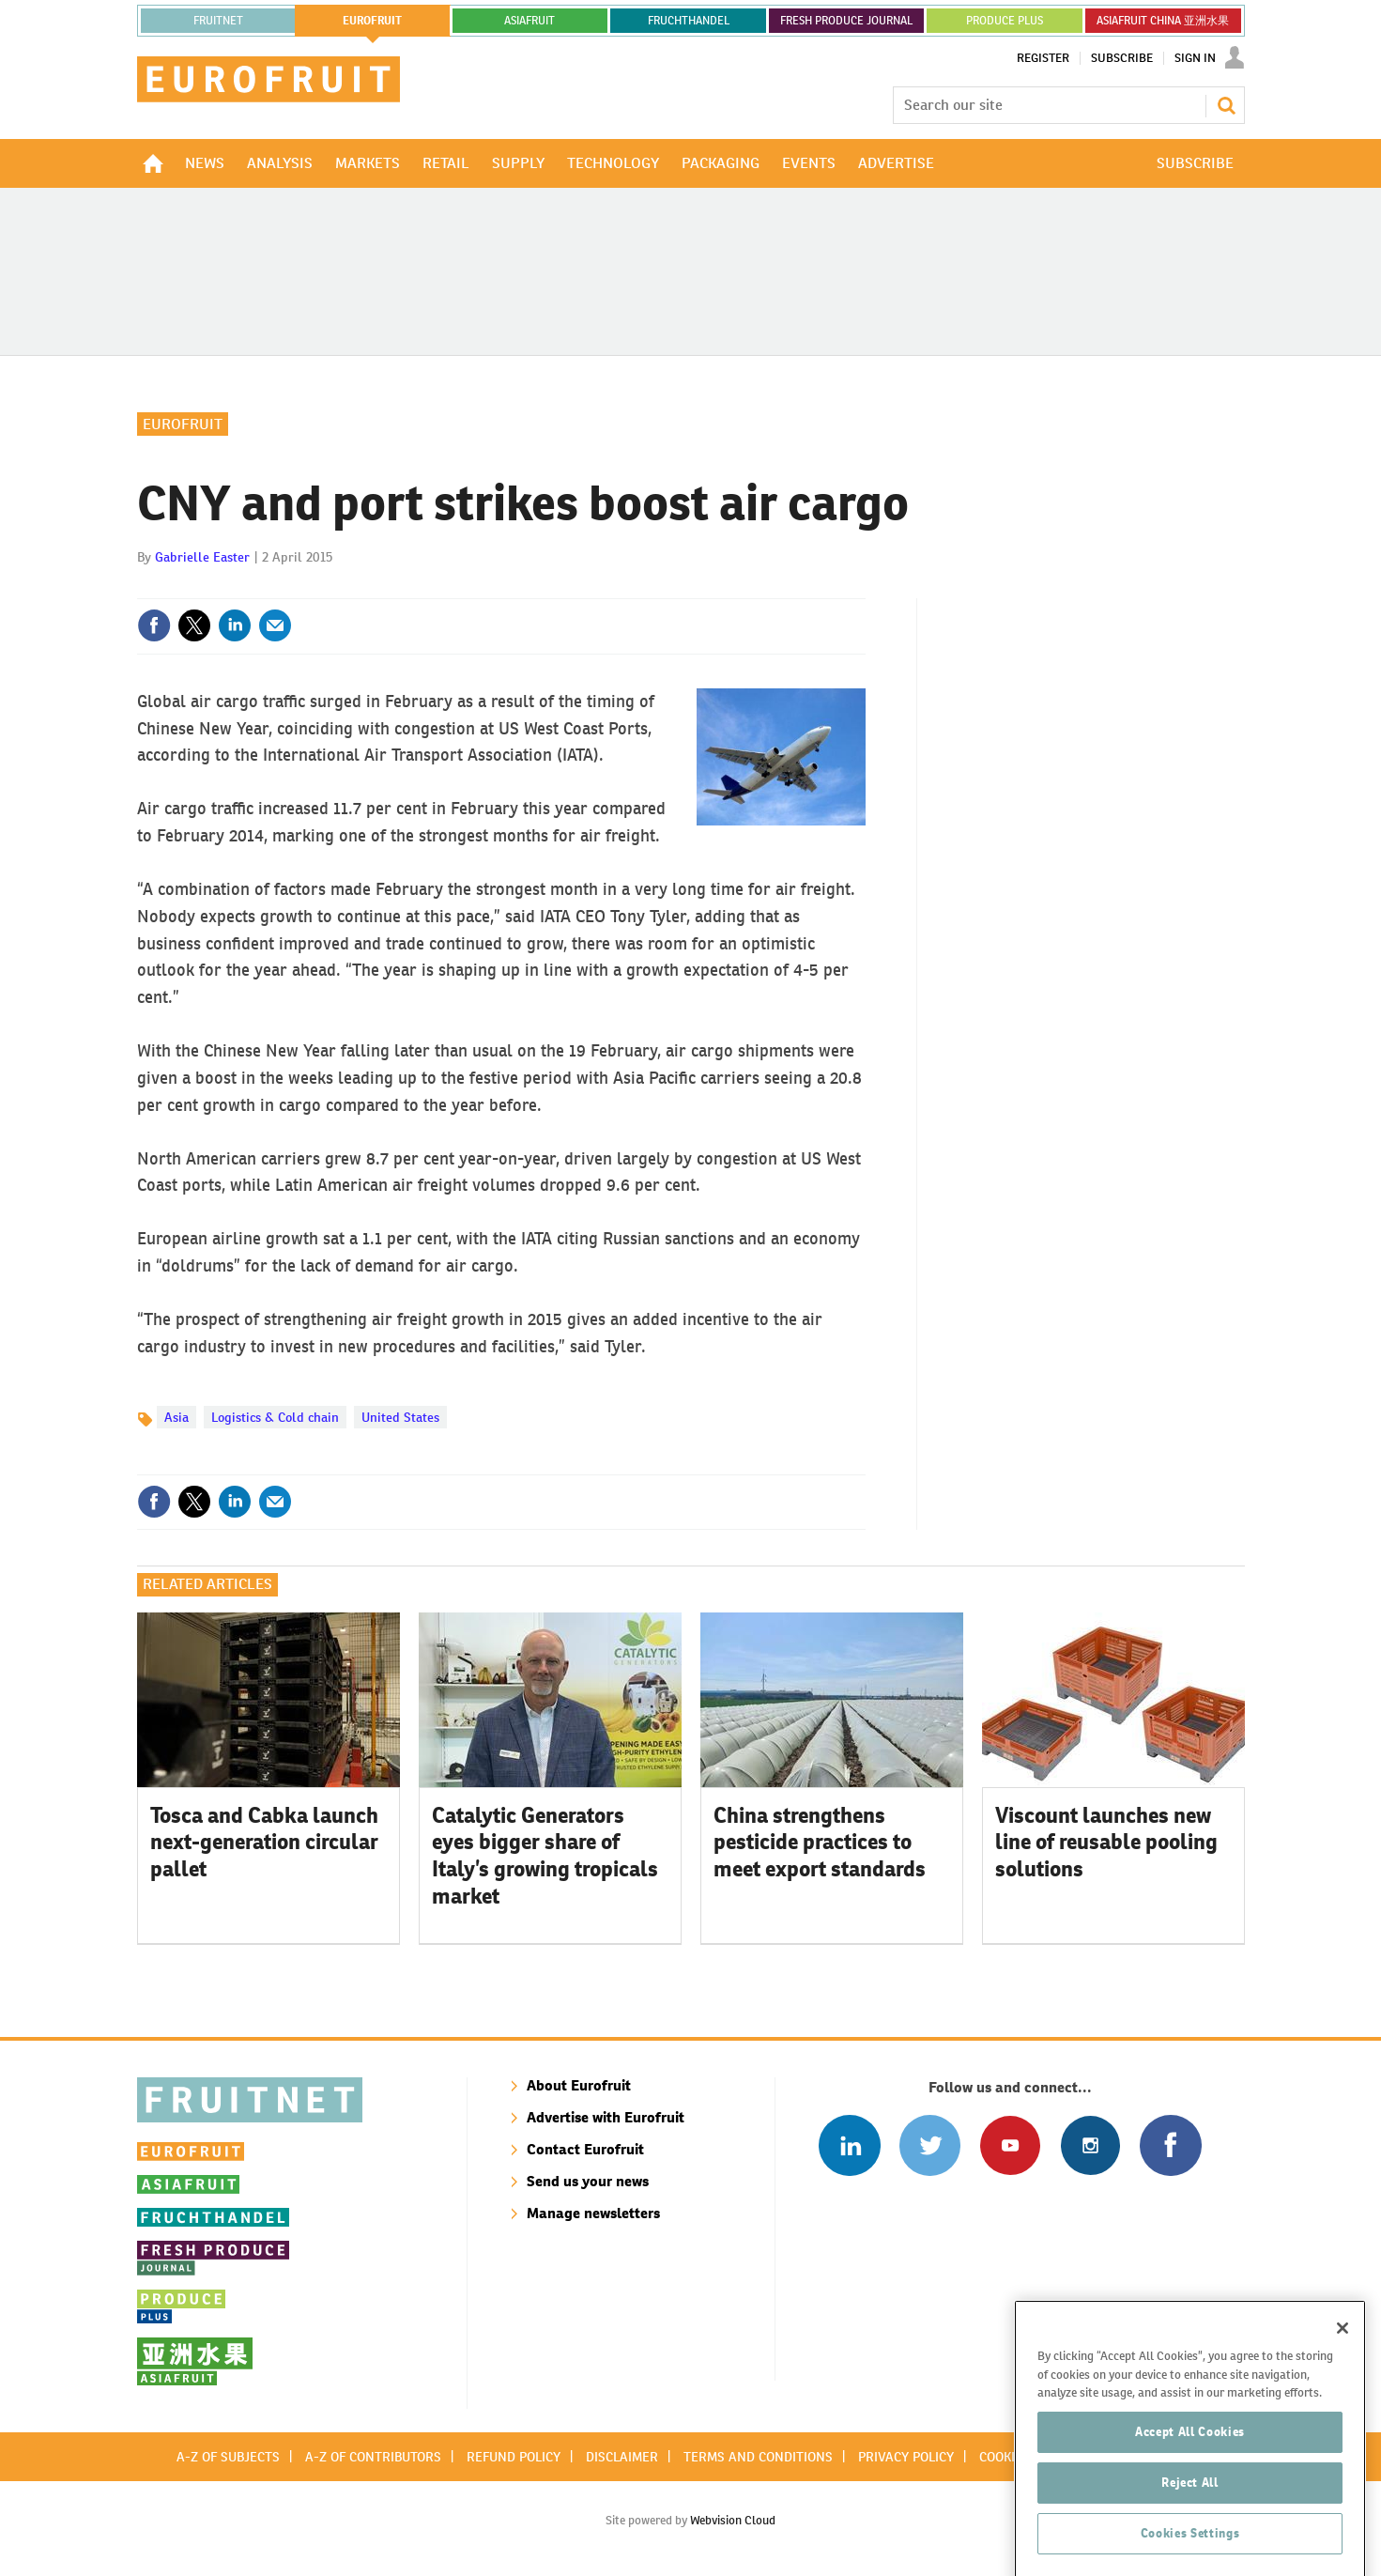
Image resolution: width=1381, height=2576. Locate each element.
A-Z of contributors (373, 2456)
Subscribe (1122, 58)
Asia (176, 1417)
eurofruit (372, 20)
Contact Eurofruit (585, 2149)
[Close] (1342, 2375)
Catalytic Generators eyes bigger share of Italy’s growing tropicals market (545, 1855)
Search (1226, 105)
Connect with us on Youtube (1009, 2145)
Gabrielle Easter (202, 556)
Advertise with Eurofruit (605, 2117)
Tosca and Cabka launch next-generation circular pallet (264, 1842)
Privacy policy (906, 2456)
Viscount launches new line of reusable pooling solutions (1106, 1842)
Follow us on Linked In (849, 2145)
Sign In (1195, 58)
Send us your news (588, 2181)
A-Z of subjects (228, 2456)
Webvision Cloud (732, 2520)
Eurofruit (182, 424)
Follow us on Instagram (1090, 2145)
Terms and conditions (758, 2456)
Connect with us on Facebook (1170, 2145)
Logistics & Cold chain (275, 1417)
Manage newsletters (593, 2213)
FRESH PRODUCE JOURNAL (846, 20)
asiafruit (529, 20)
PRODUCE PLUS (1004, 20)
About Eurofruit (579, 2085)
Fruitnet (218, 20)
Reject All (1190, 2529)
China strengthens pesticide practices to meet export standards (820, 1842)
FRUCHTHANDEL (688, 20)
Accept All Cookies (1190, 2479)
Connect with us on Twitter (929, 2145)
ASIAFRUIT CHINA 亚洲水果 (1163, 20)
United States (400, 1417)
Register (1043, 58)
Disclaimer (622, 2456)
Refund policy (513, 2456)
